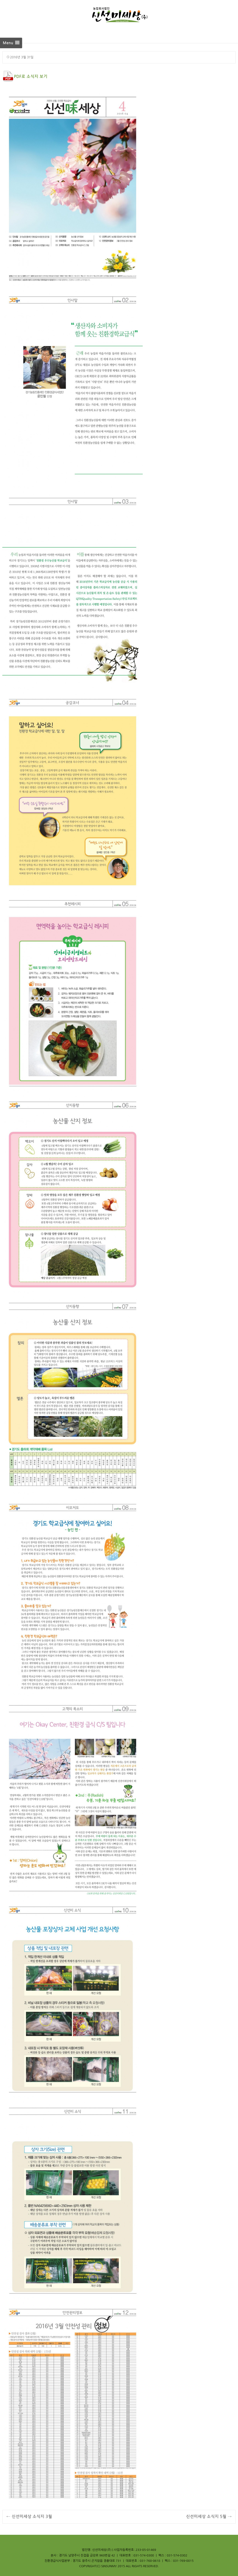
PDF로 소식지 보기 (24, 77)
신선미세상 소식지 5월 (209, 2517)
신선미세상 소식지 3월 (29, 2517)
